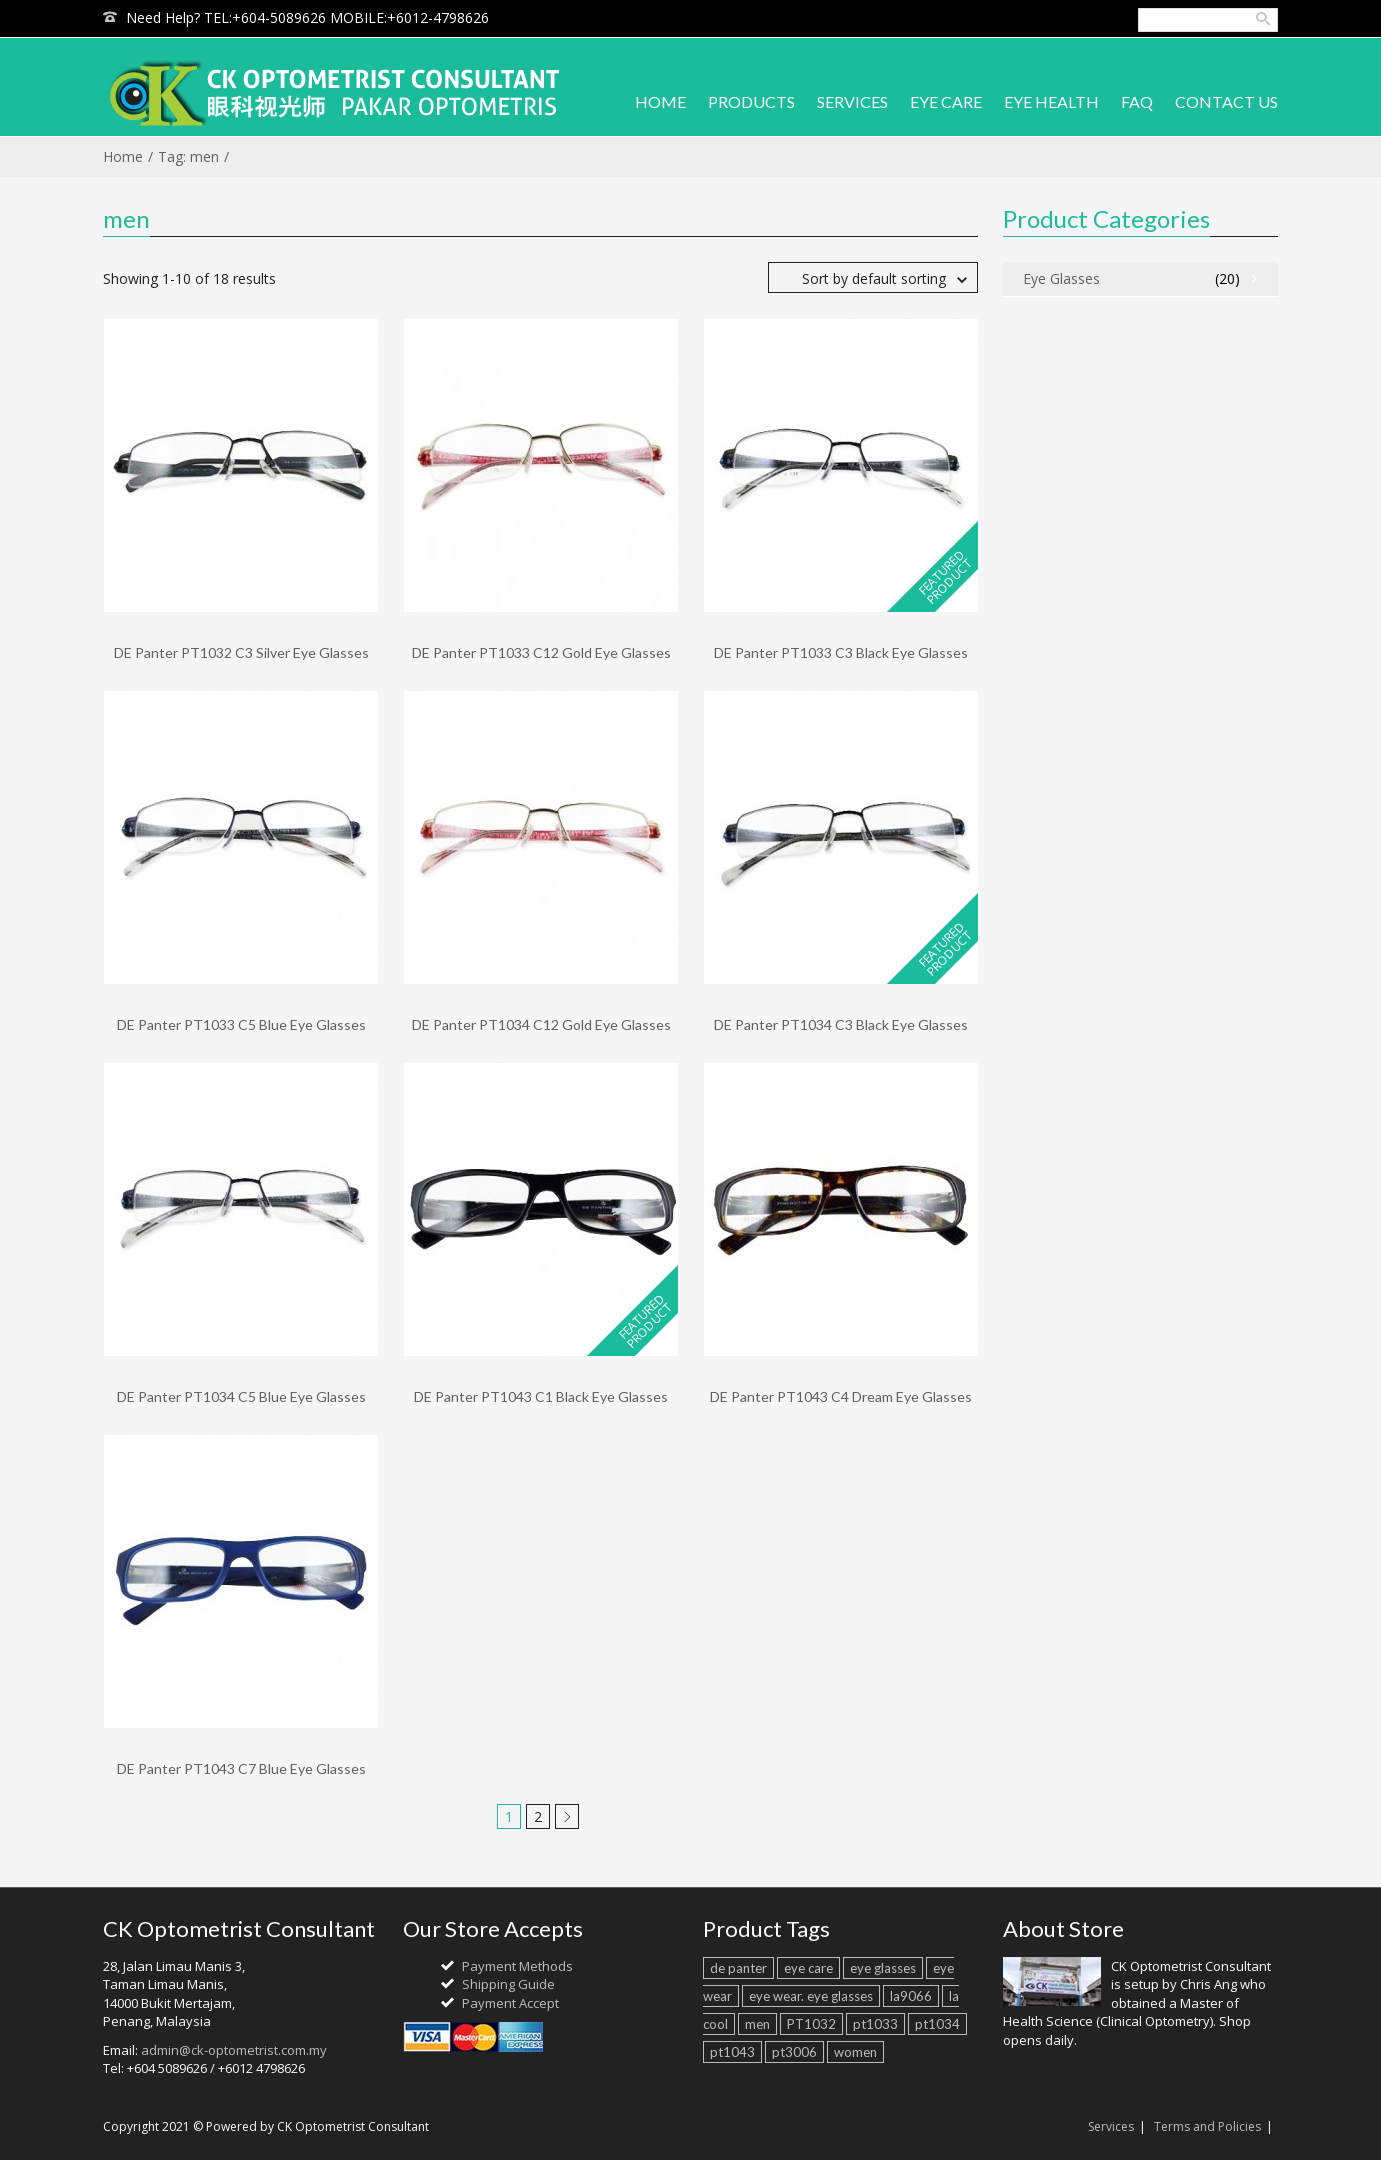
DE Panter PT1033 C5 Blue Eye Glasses (241, 1024)
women (855, 2052)
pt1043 (732, 2052)
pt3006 (794, 2052)
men (757, 2024)
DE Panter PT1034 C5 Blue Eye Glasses (241, 1396)
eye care (808, 1968)
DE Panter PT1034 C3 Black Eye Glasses (841, 1024)
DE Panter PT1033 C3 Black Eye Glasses (841, 652)
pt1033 (875, 2024)
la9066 (911, 1996)
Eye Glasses (1061, 278)
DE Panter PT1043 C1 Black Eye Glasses (541, 1396)
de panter (738, 1968)
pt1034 (937, 2024)
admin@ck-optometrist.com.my (234, 2050)
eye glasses (883, 1968)
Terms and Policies (1207, 2126)
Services (1111, 2126)
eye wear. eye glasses (811, 1996)
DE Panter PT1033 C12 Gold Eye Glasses (541, 652)
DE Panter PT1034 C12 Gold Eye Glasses (541, 1024)
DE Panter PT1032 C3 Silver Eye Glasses (241, 652)
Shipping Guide (508, 1984)
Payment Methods (517, 1966)
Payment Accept (510, 2003)
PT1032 (811, 2024)
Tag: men (188, 156)
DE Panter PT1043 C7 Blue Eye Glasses (241, 1768)
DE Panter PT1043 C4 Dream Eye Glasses (841, 1396)
